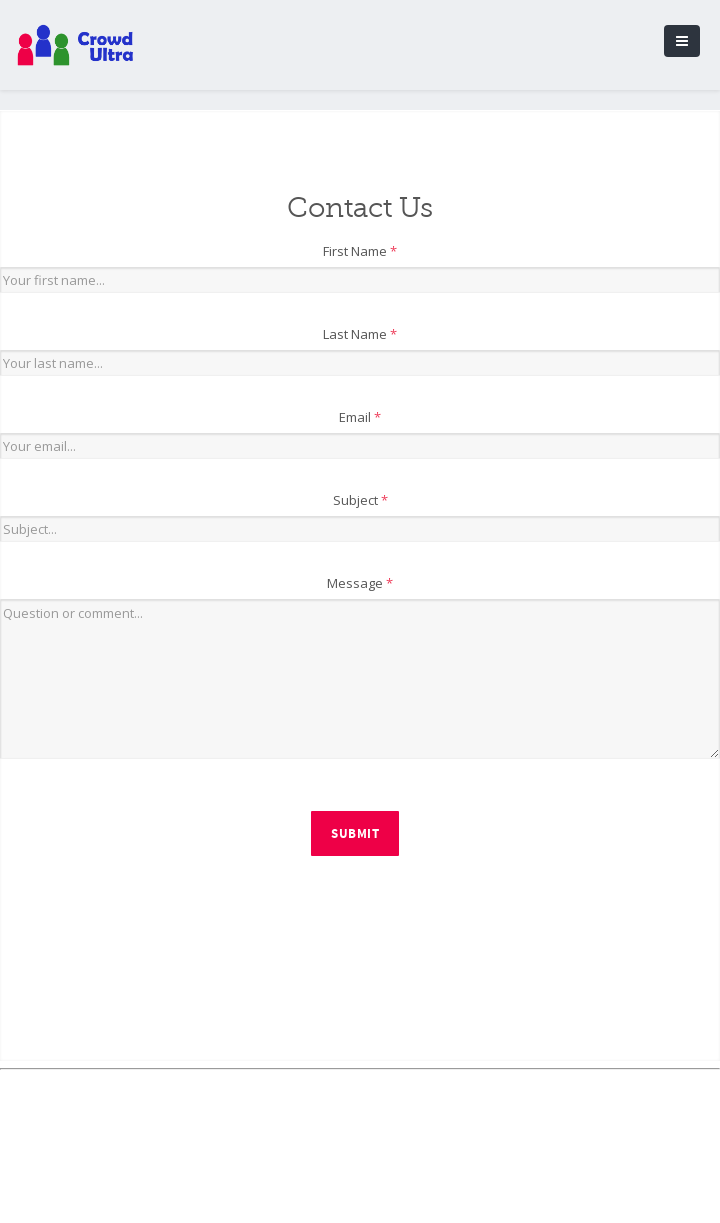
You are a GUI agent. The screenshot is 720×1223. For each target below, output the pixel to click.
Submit (355, 834)
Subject (360, 500)
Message (360, 583)
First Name (360, 251)
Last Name (360, 334)
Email (360, 417)
